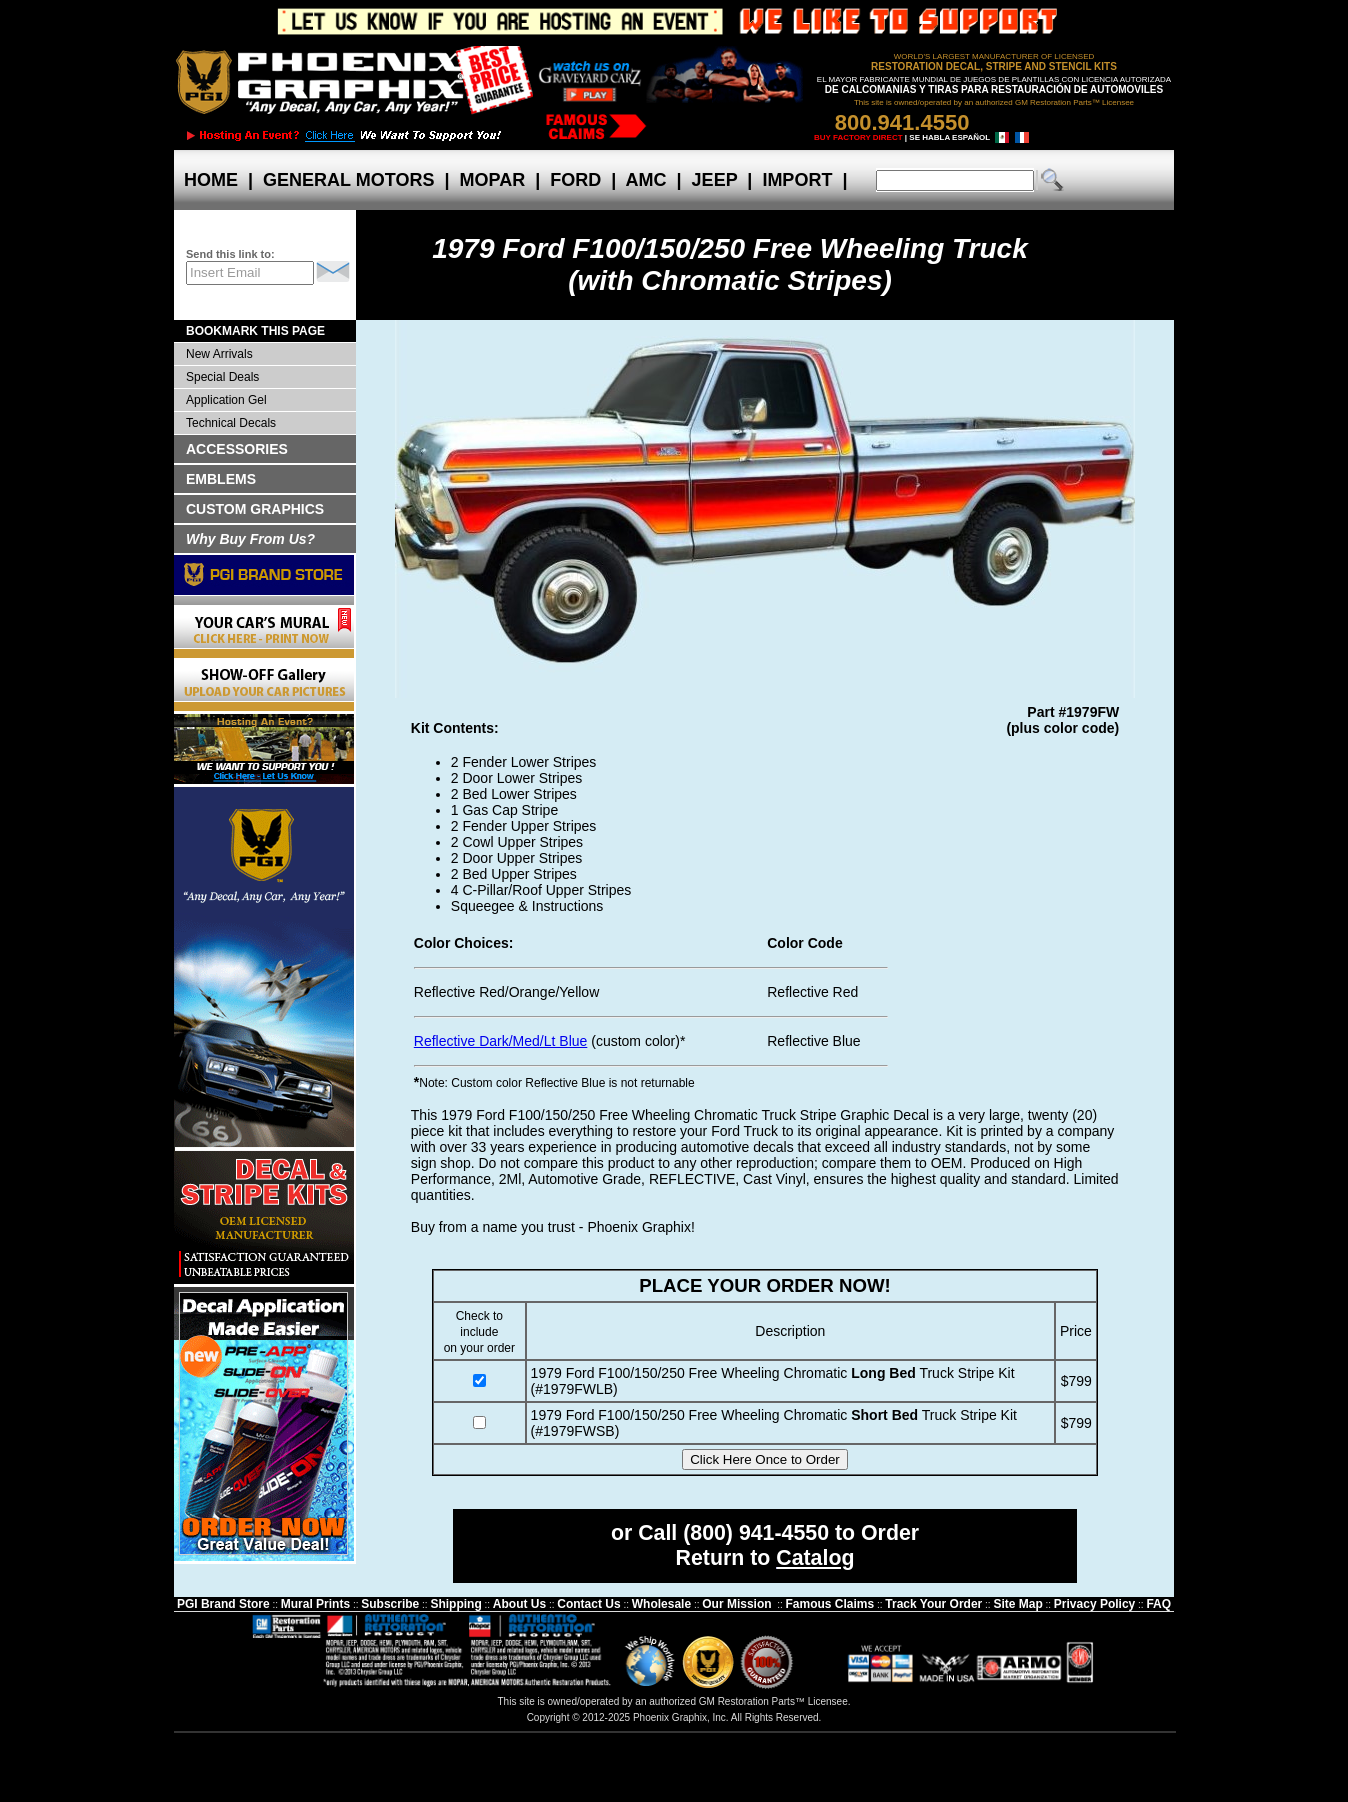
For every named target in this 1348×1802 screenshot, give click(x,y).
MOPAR (492, 180)
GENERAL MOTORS (348, 180)
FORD (575, 180)
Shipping (455, 1604)
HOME (211, 180)
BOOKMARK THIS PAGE (255, 331)
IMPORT (797, 180)
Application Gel (226, 400)
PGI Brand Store (223, 1604)
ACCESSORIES (237, 449)
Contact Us (588, 1604)
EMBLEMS (221, 479)
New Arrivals (219, 354)
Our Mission (736, 1604)
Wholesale (661, 1604)
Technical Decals (231, 423)
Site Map (1017, 1604)
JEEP (715, 180)
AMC (646, 180)
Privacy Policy (1094, 1604)
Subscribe (390, 1604)
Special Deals (222, 377)
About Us (519, 1604)
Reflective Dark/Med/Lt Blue (501, 1041)
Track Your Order (933, 1604)
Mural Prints (315, 1604)
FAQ (1158, 1604)
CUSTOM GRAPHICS (255, 509)
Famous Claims (830, 1604)
